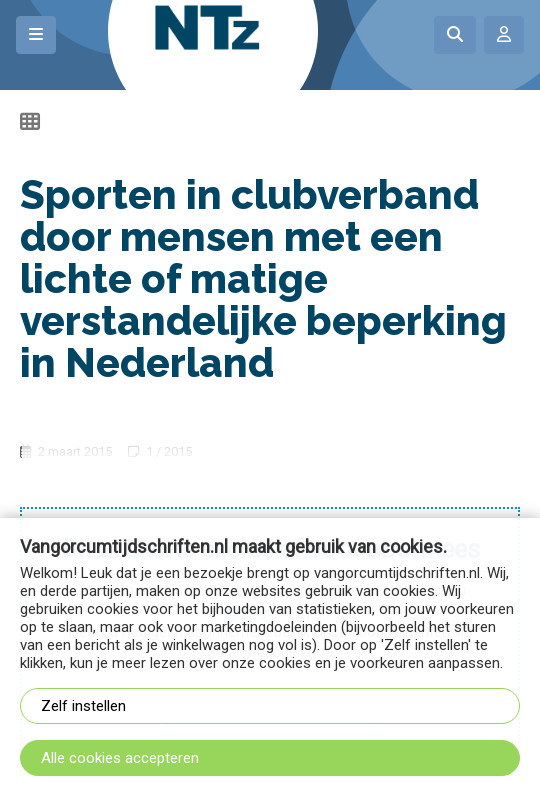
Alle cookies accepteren (120, 758)
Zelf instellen (83, 706)
